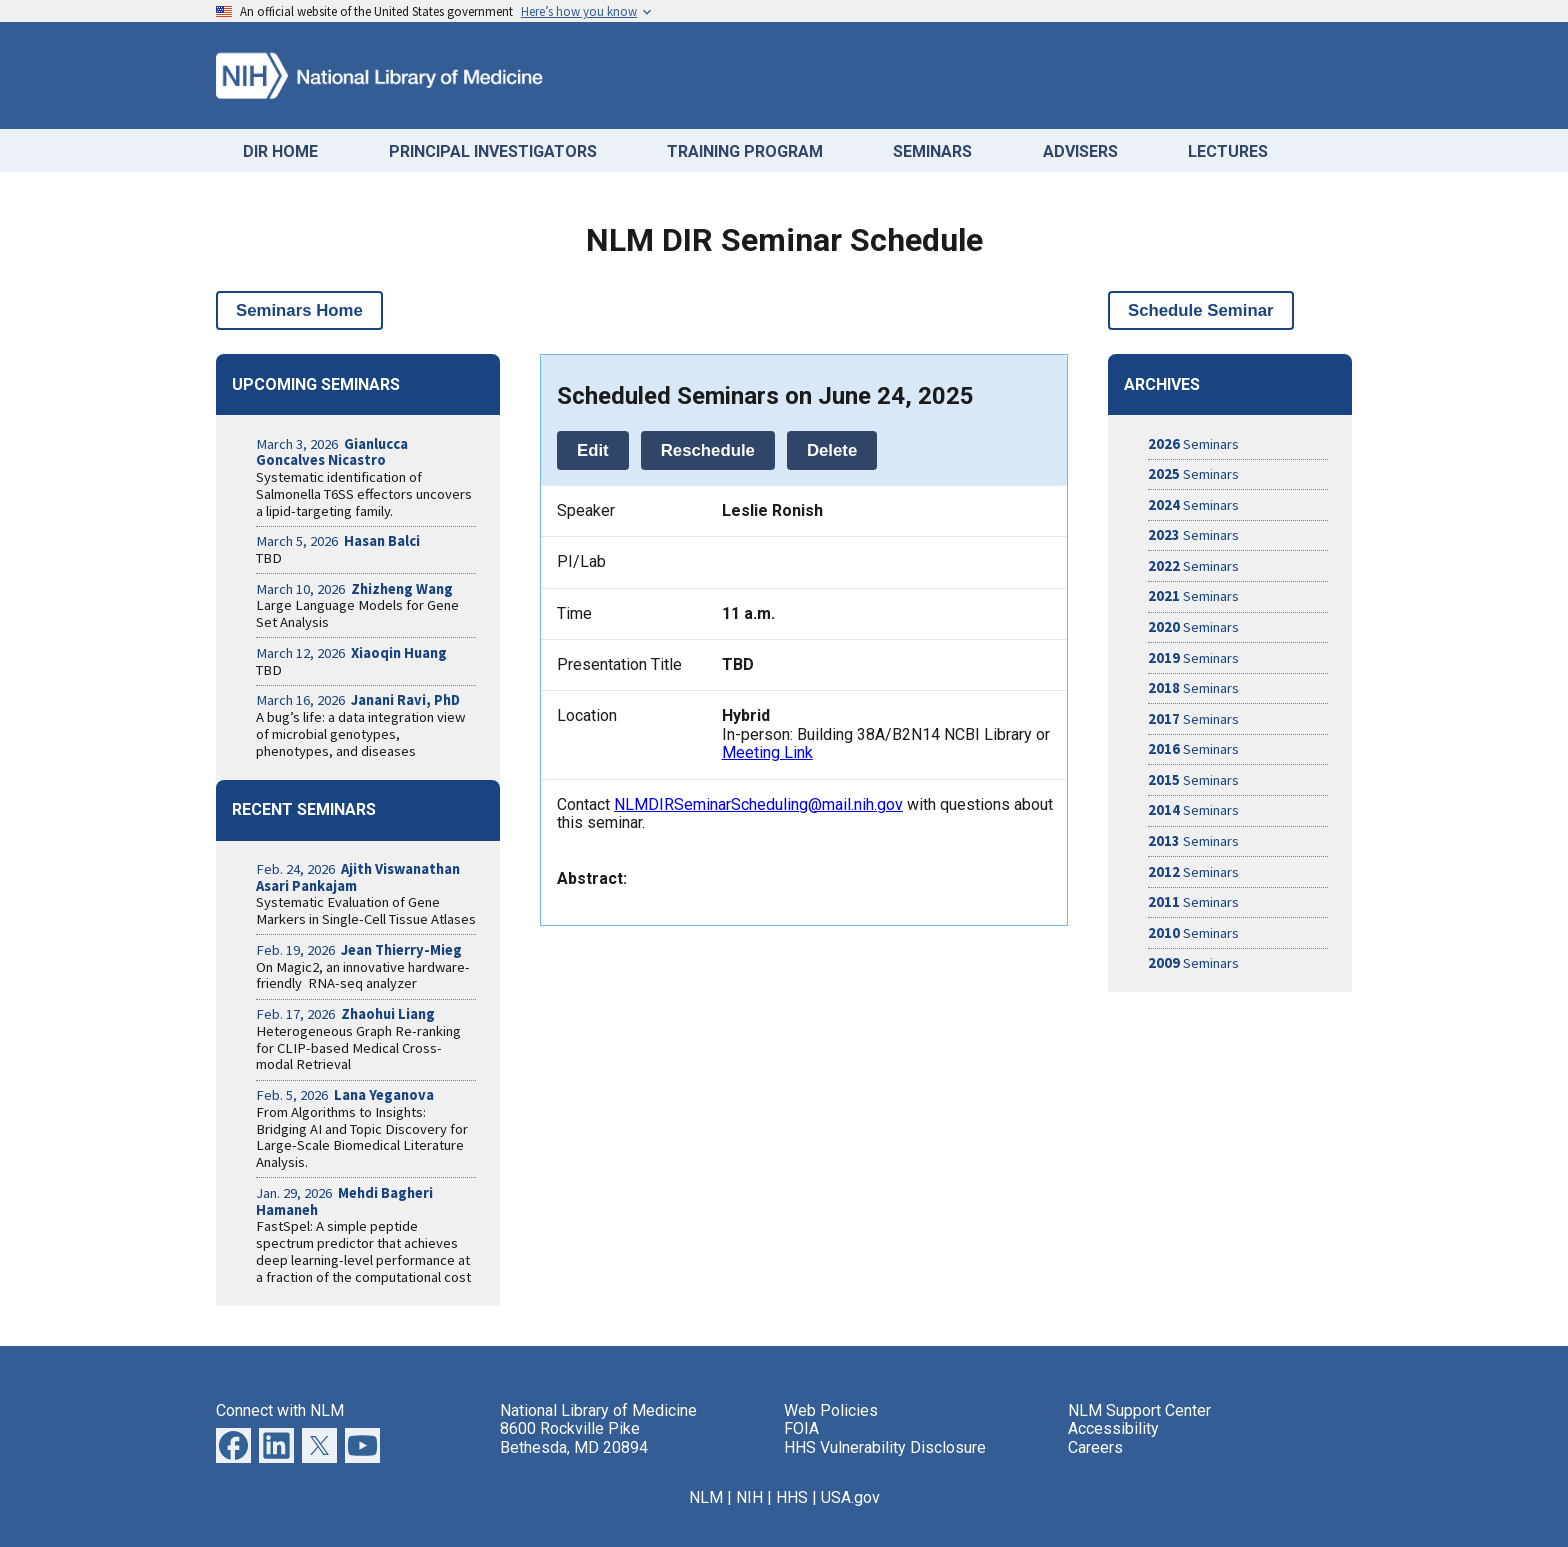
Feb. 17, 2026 (345, 1014)
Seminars (1193, 444)
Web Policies (831, 1410)
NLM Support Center (1139, 1410)
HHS (792, 1497)
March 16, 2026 (358, 700)
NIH (749, 1497)
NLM (706, 1497)
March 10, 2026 (354, 589)
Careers (1095, 1447)
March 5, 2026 (338, 541)
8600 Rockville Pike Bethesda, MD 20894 (574, 1437)
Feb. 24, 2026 (358, 877)
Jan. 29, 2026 (344, 1201)
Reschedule (708, 450)
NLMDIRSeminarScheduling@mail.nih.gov (758, 804)
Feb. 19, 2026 (359, 950)
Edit (593, 450)
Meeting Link (767, 752)
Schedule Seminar (1201, 310)
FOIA (801, 1428)
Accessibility (1113, 1428)
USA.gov (850, 1497)
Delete (832, 450)
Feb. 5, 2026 (345, 1095)
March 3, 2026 (332, 452)
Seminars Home (299, 310)
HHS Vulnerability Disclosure (885, 1447)
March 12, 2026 (351, 653)
